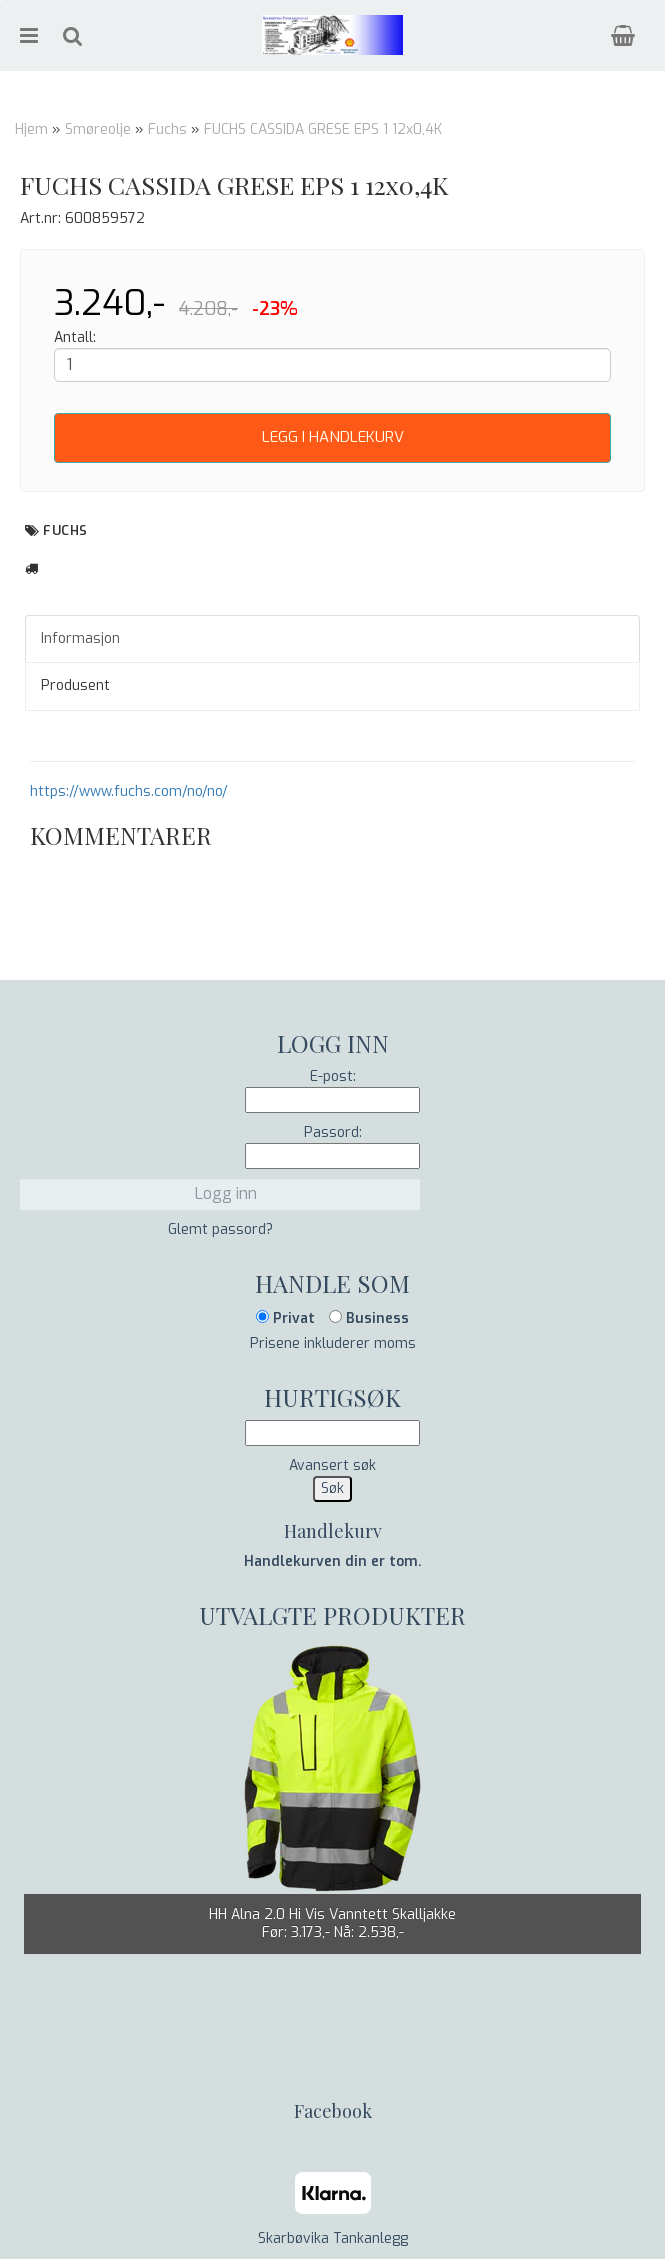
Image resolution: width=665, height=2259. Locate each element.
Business (369, 1318)
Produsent (75, 685)
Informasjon (80, 638)
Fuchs (167, 129)
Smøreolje (98, 129)
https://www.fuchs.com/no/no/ (129, 791)
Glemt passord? (220, 1229)
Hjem (31, 129)
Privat (285, 1318)
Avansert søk (332, 1465)
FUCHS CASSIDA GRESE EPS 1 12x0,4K (323, 129)
